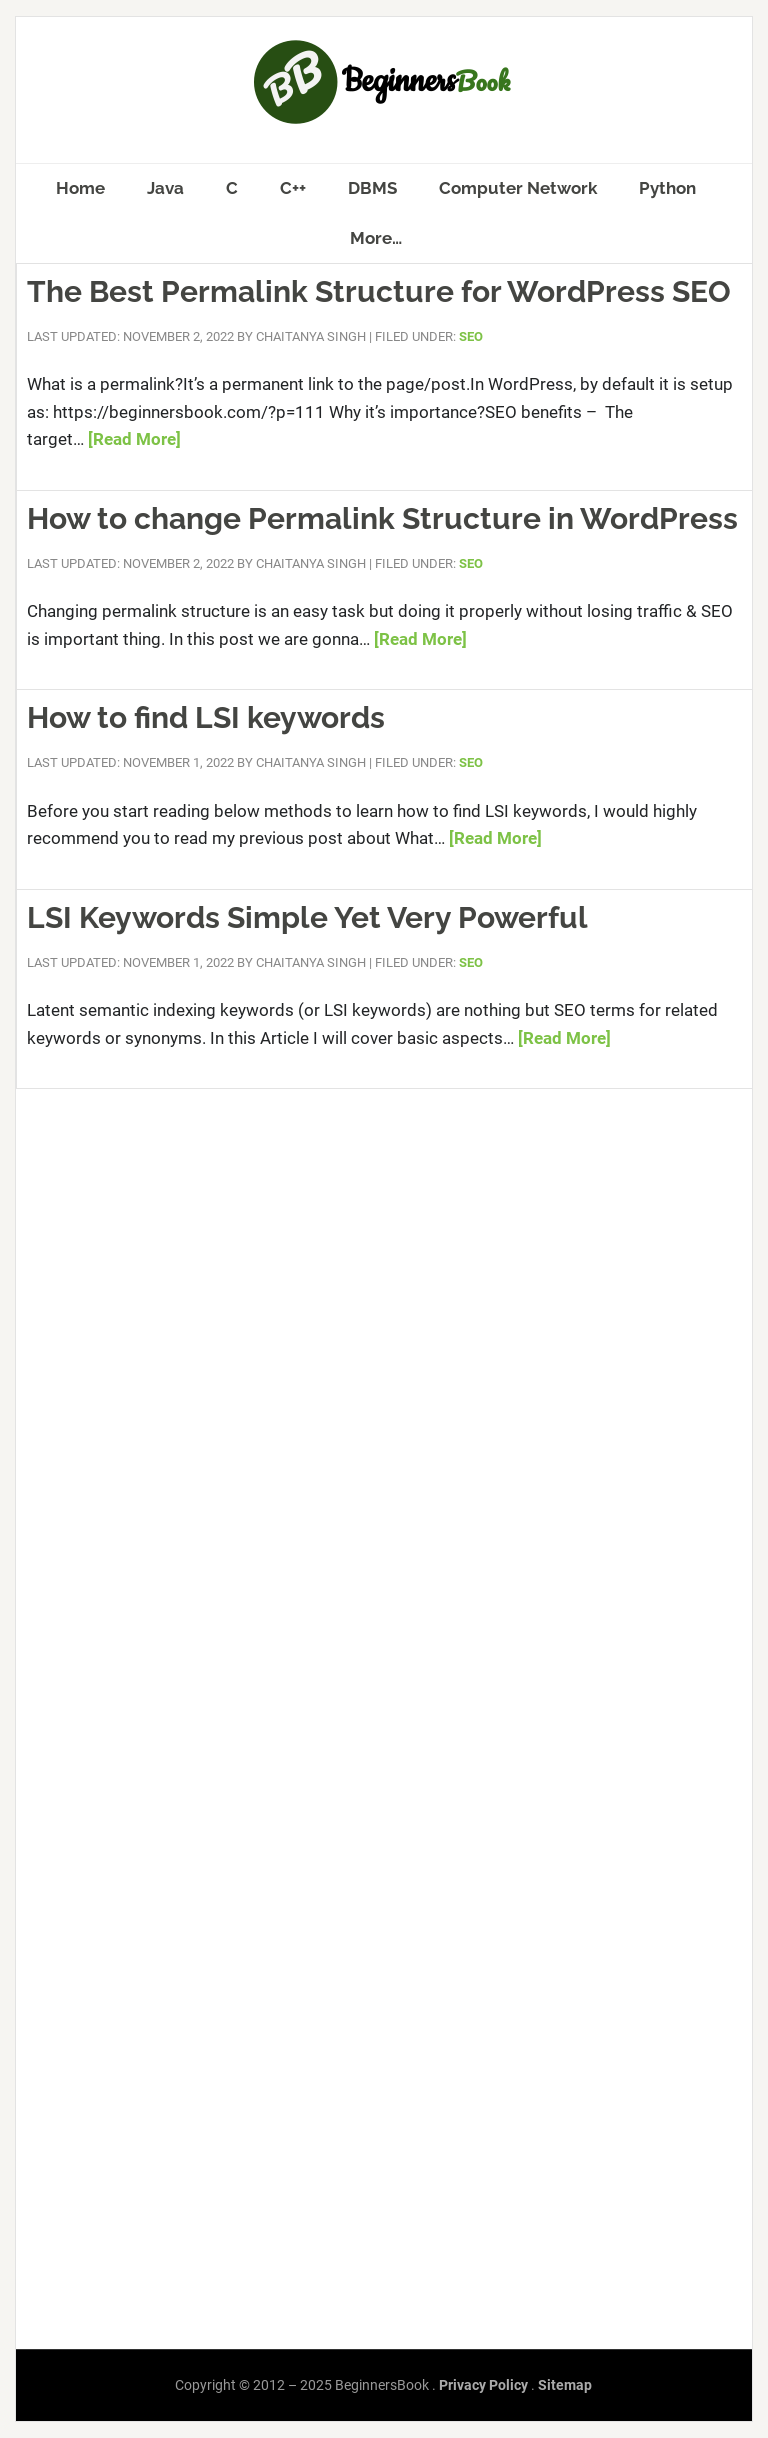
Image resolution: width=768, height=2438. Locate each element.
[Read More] (134, 439)
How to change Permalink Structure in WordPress (382, 518)
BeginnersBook (383, 82)
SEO (471, 336)
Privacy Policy (483, 2385)
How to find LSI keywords (206, 717)
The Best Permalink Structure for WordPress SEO (379, 291)
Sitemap (565, 2385)
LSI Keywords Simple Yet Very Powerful (307, 917)
